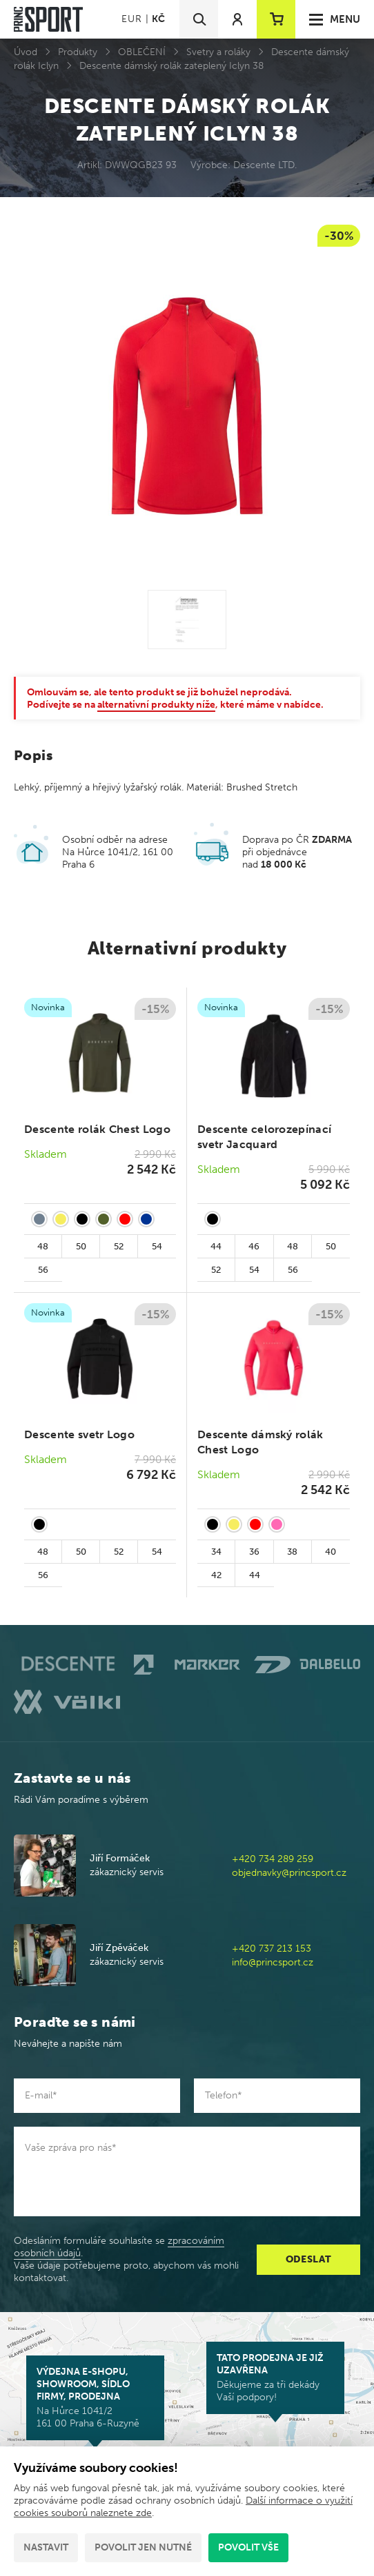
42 (216, 1575)
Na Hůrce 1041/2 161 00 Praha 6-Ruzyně (95, 2397)
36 (254, 1551)
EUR (131, 19)
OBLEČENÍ (142, 52)
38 (292, 1551)
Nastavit (45, 2547)
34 (216, 1551)
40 (330, 1551)
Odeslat (309, 2259)
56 (43, 1270)
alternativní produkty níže (156, 705)
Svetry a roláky (218, 52)
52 (119, 1246)
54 (157, 1246)
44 (216, 1246)
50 (81, 1246)
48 (42, 1246)
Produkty (77, 52)
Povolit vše (248, 2547)
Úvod (25, 52)
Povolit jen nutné (143, 2547)
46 (253, 1246)
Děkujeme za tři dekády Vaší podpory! (275, 2377)
